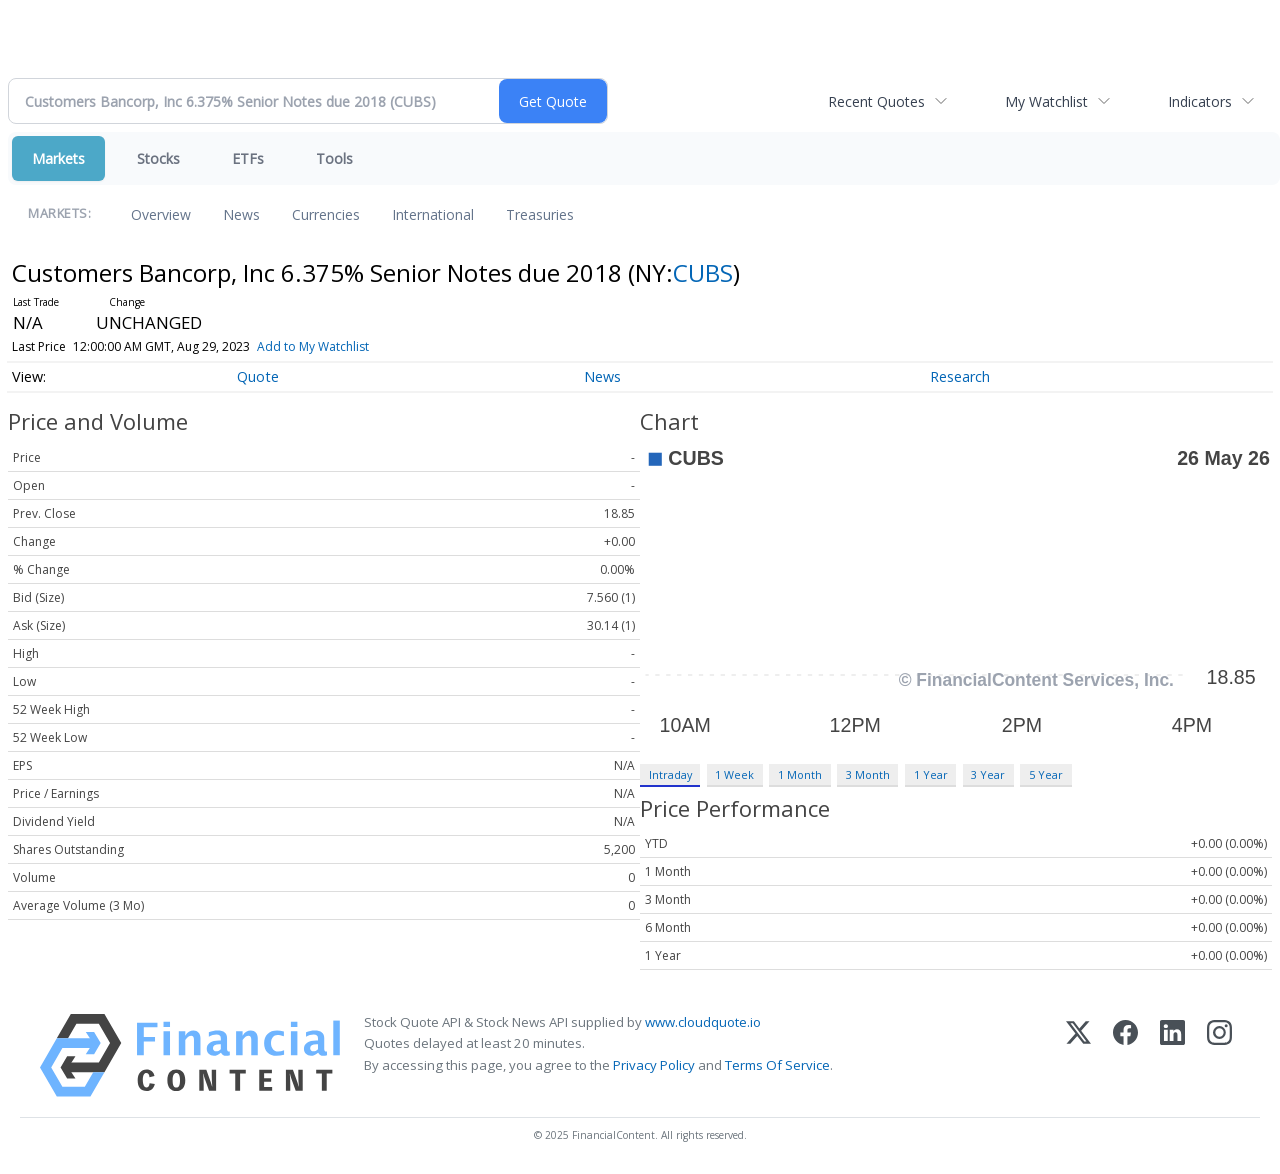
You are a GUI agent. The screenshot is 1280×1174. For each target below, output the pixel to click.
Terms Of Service (777, 1065)
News (241, 214)
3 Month (868, 774)
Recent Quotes (876, 101)
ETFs (248, 158)
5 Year (1046, 774)
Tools (334, 158)
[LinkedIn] (1172, 1055)
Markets (58, 158)
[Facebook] (1125, 1055)
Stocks (158, 158)
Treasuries (540, 214)
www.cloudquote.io (703, 1022)
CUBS (703, 272)
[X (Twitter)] (1078, 1055)
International (433, 214)
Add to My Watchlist (313, 346)
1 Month (800, 774)
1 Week (734, 774)
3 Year (988, 774)
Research (960, 376)
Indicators (1200, 101)
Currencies (326, 214)
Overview (161, 214)
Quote (258, 376)
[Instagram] (1219, 1055)
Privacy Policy (654, 1065)
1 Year (931, 774)
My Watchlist (1046, 101)
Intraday (670, 774)
